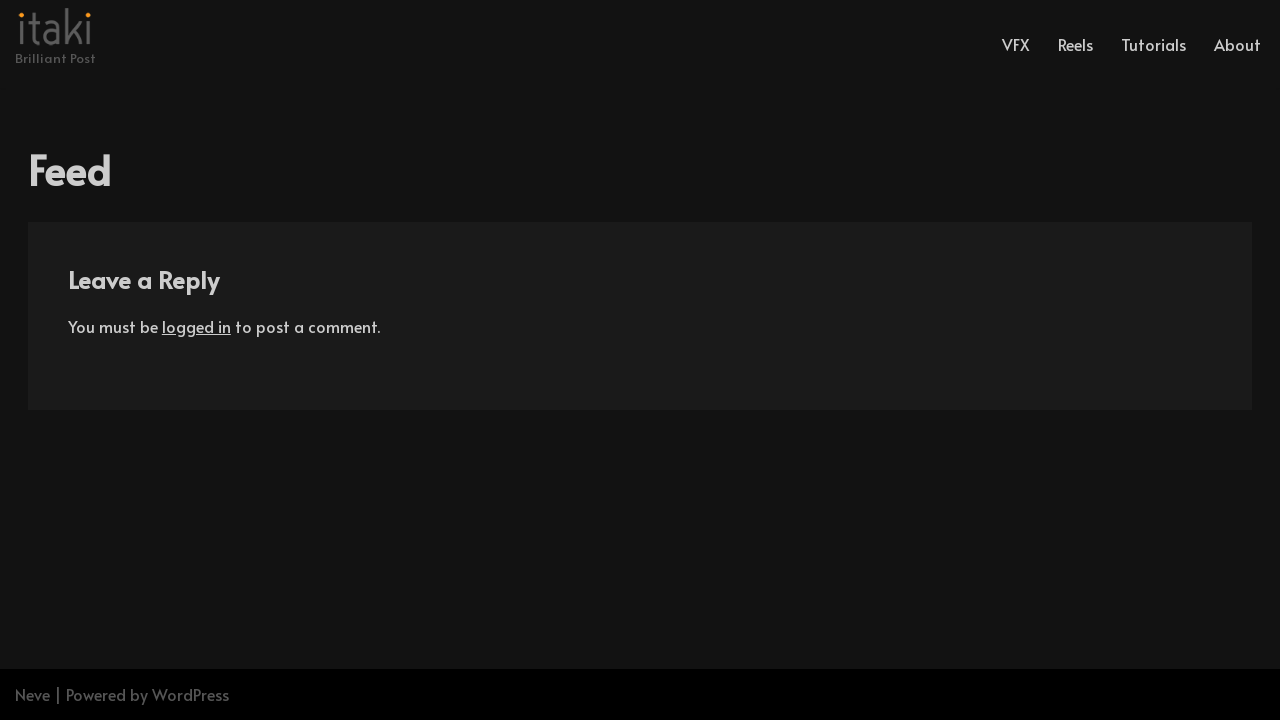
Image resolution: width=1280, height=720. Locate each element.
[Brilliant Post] (55, 39)
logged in (196, 326)
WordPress (190, 694)
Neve (32, 694)
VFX (1016, 44)
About (1237, 44)
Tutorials (1153, 44)
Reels (1075, 44)
